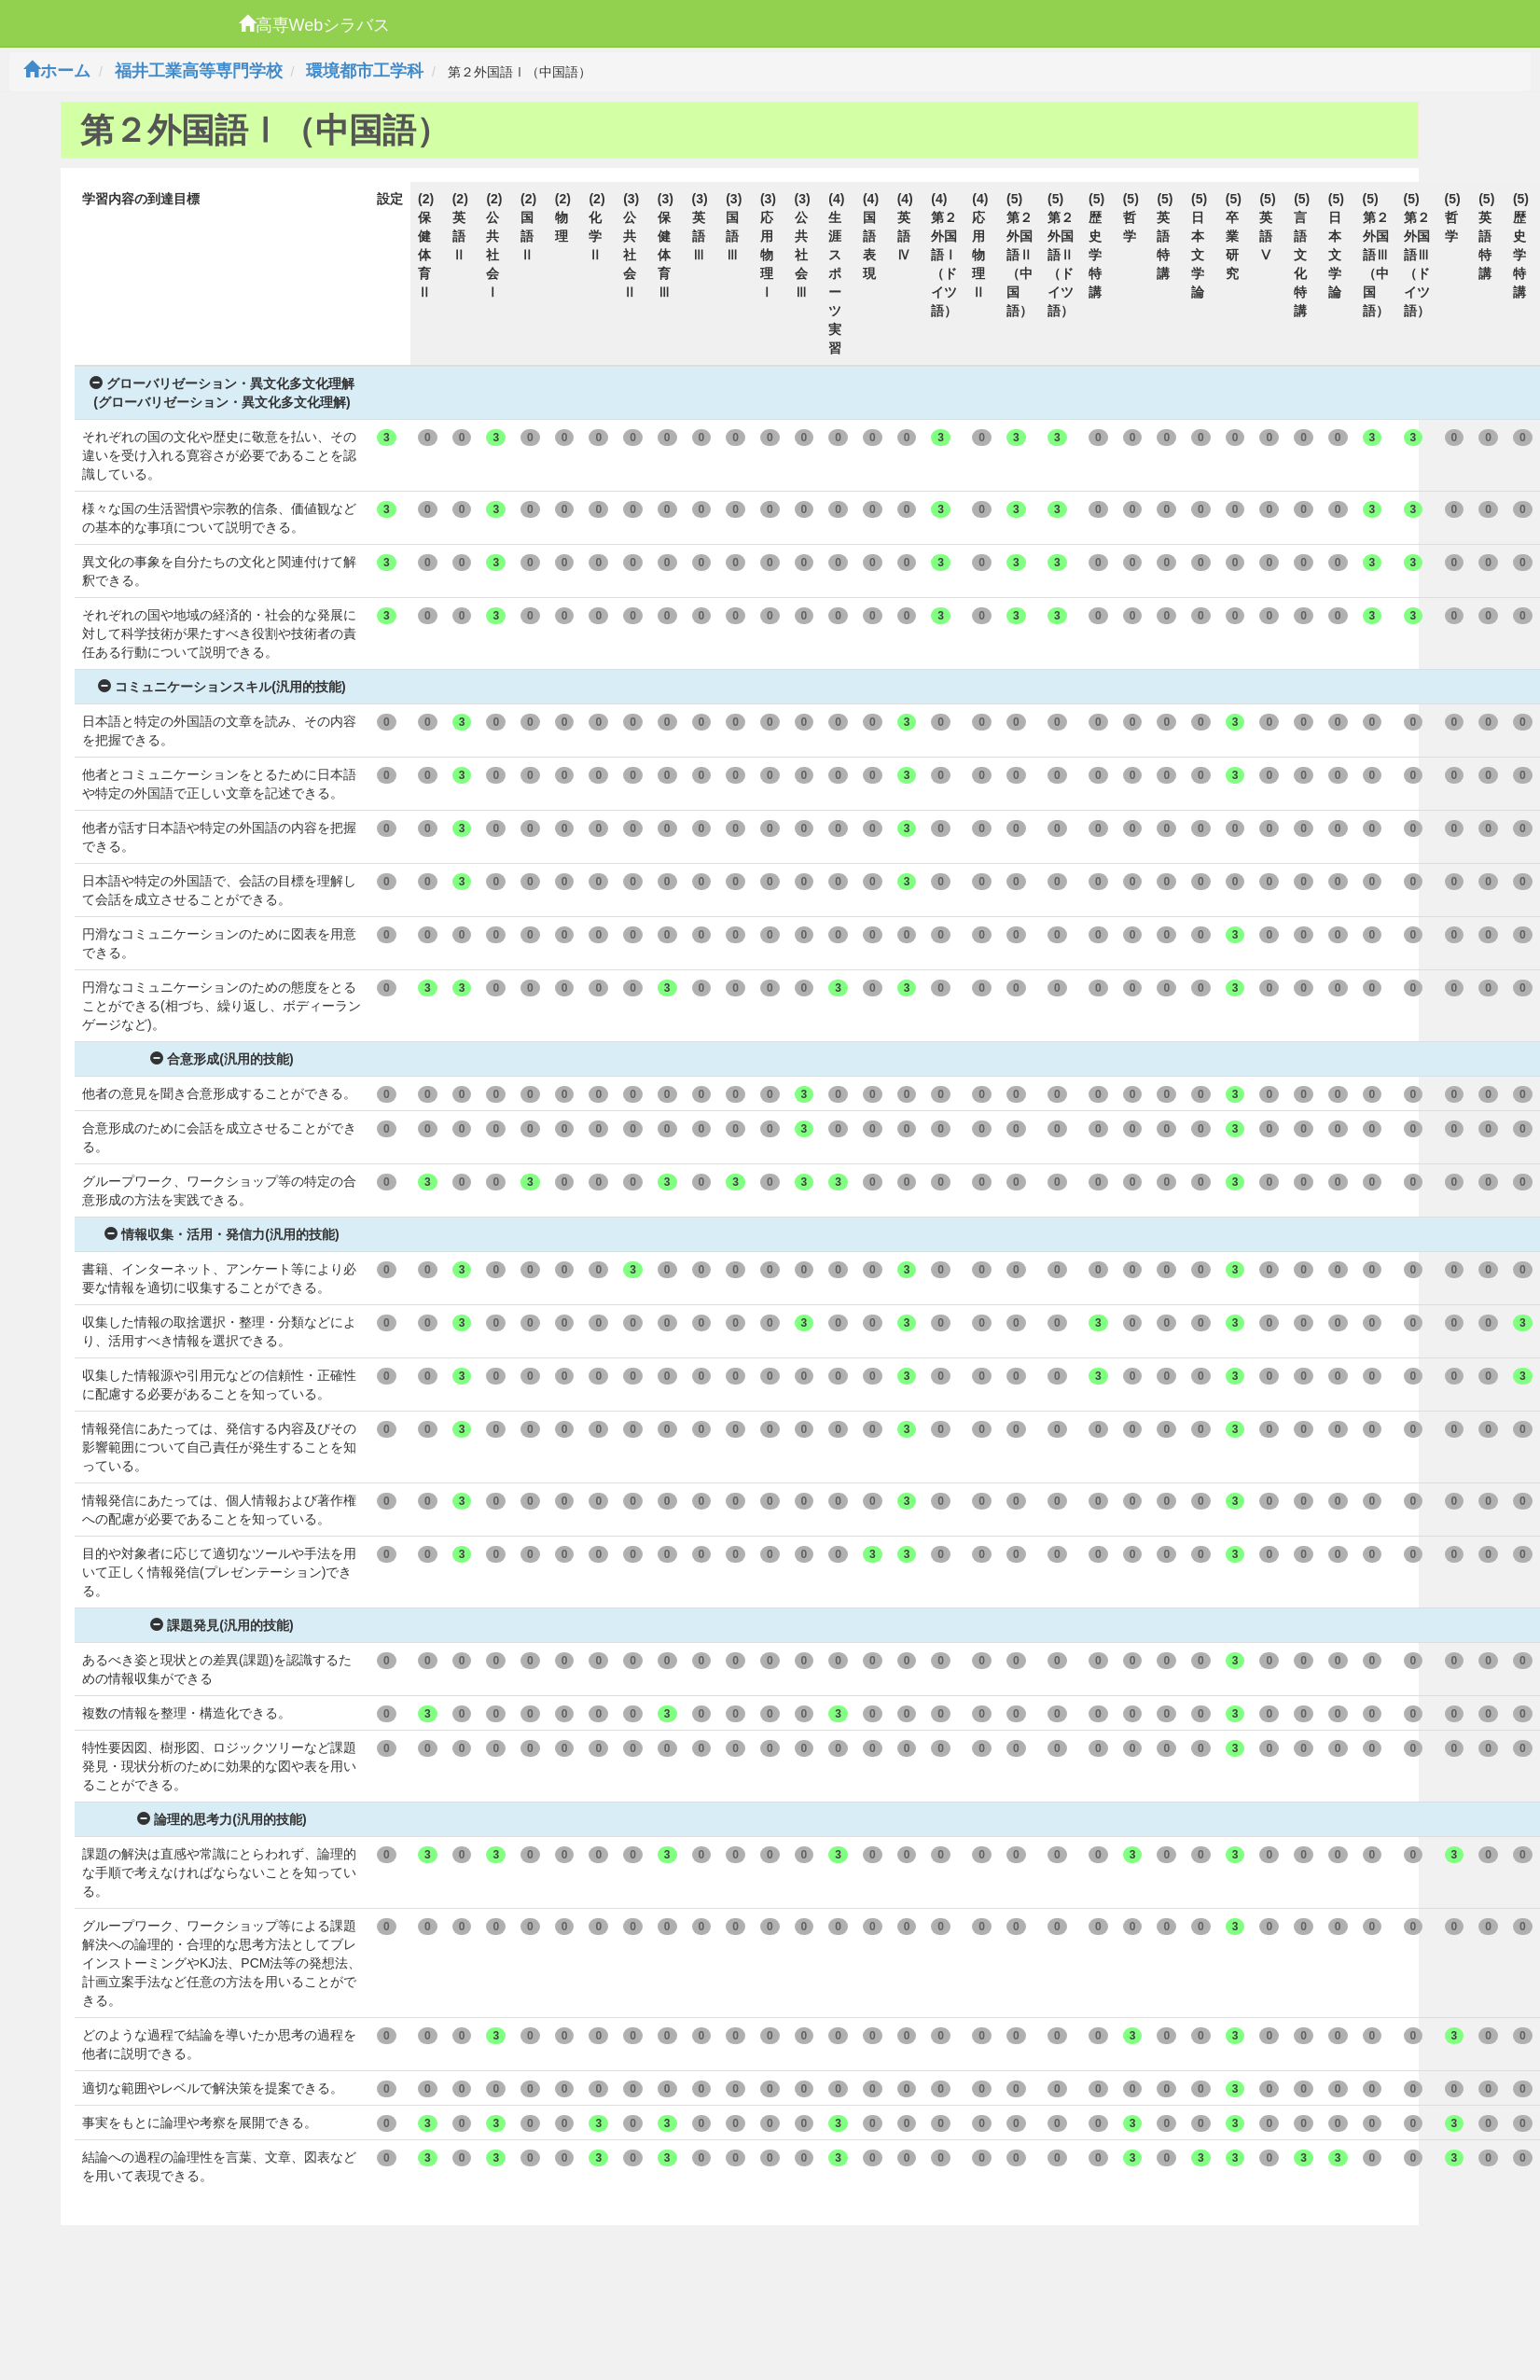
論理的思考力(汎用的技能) (221, 1819)
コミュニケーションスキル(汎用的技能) (221, 686)
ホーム (56, 71)
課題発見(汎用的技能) (221, 1625)
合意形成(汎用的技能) (221, 1058)
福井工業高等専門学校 (199, 71)
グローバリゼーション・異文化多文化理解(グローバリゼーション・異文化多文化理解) (222, 393)
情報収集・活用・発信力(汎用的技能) (221, 1234)
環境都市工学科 (364, 71)
